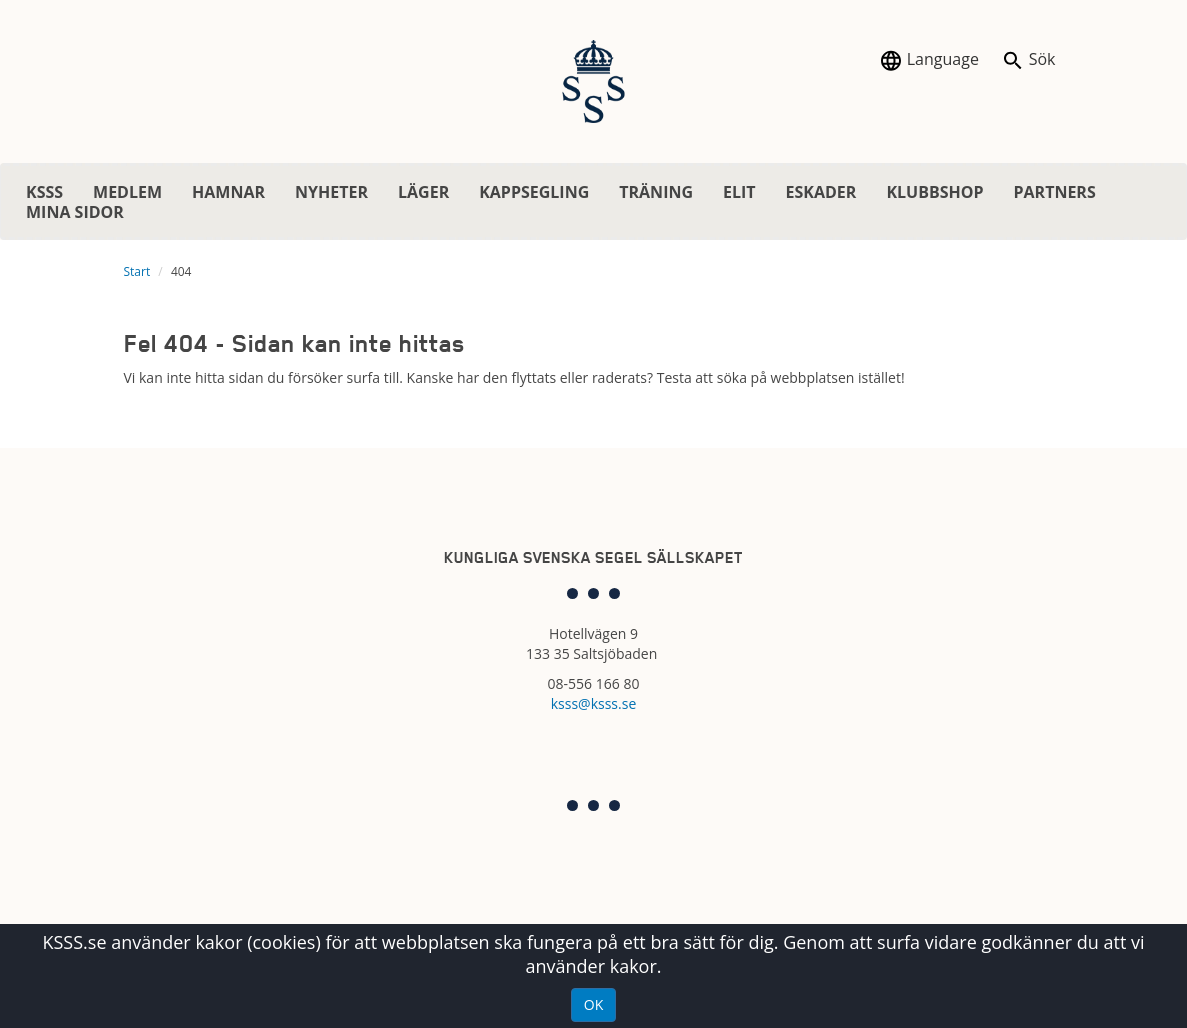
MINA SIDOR (75, 212)
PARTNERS (1054, 192)
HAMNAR (228, 192)
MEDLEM (127, 192)
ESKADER (821, 192)
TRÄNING (656, 192)
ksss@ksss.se (594, 703)
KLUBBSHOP (934, 192)
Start (137, 271)
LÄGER (423, 192)
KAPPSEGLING (534, 192)
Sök (1028, 60)
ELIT (739, 192)
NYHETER (331, 192)
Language (929, 60)
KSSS (44, 192)
